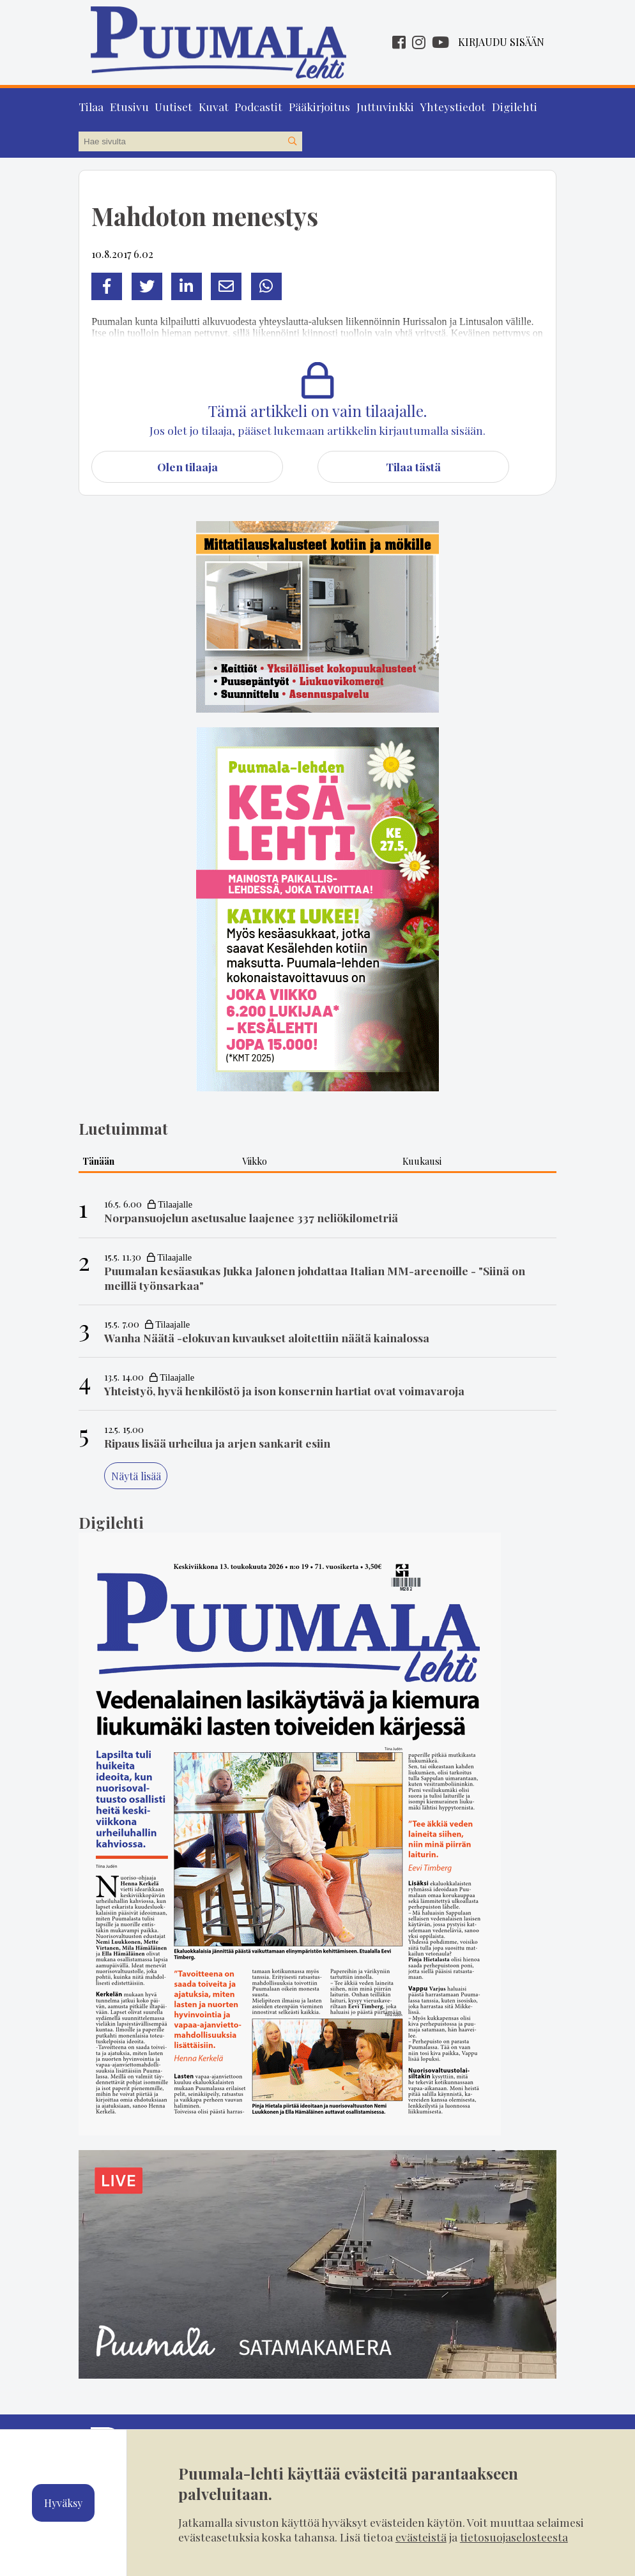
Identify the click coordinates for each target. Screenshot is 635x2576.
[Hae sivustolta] (292, 141)
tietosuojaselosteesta (514, 2536)
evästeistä (421, 2536)
